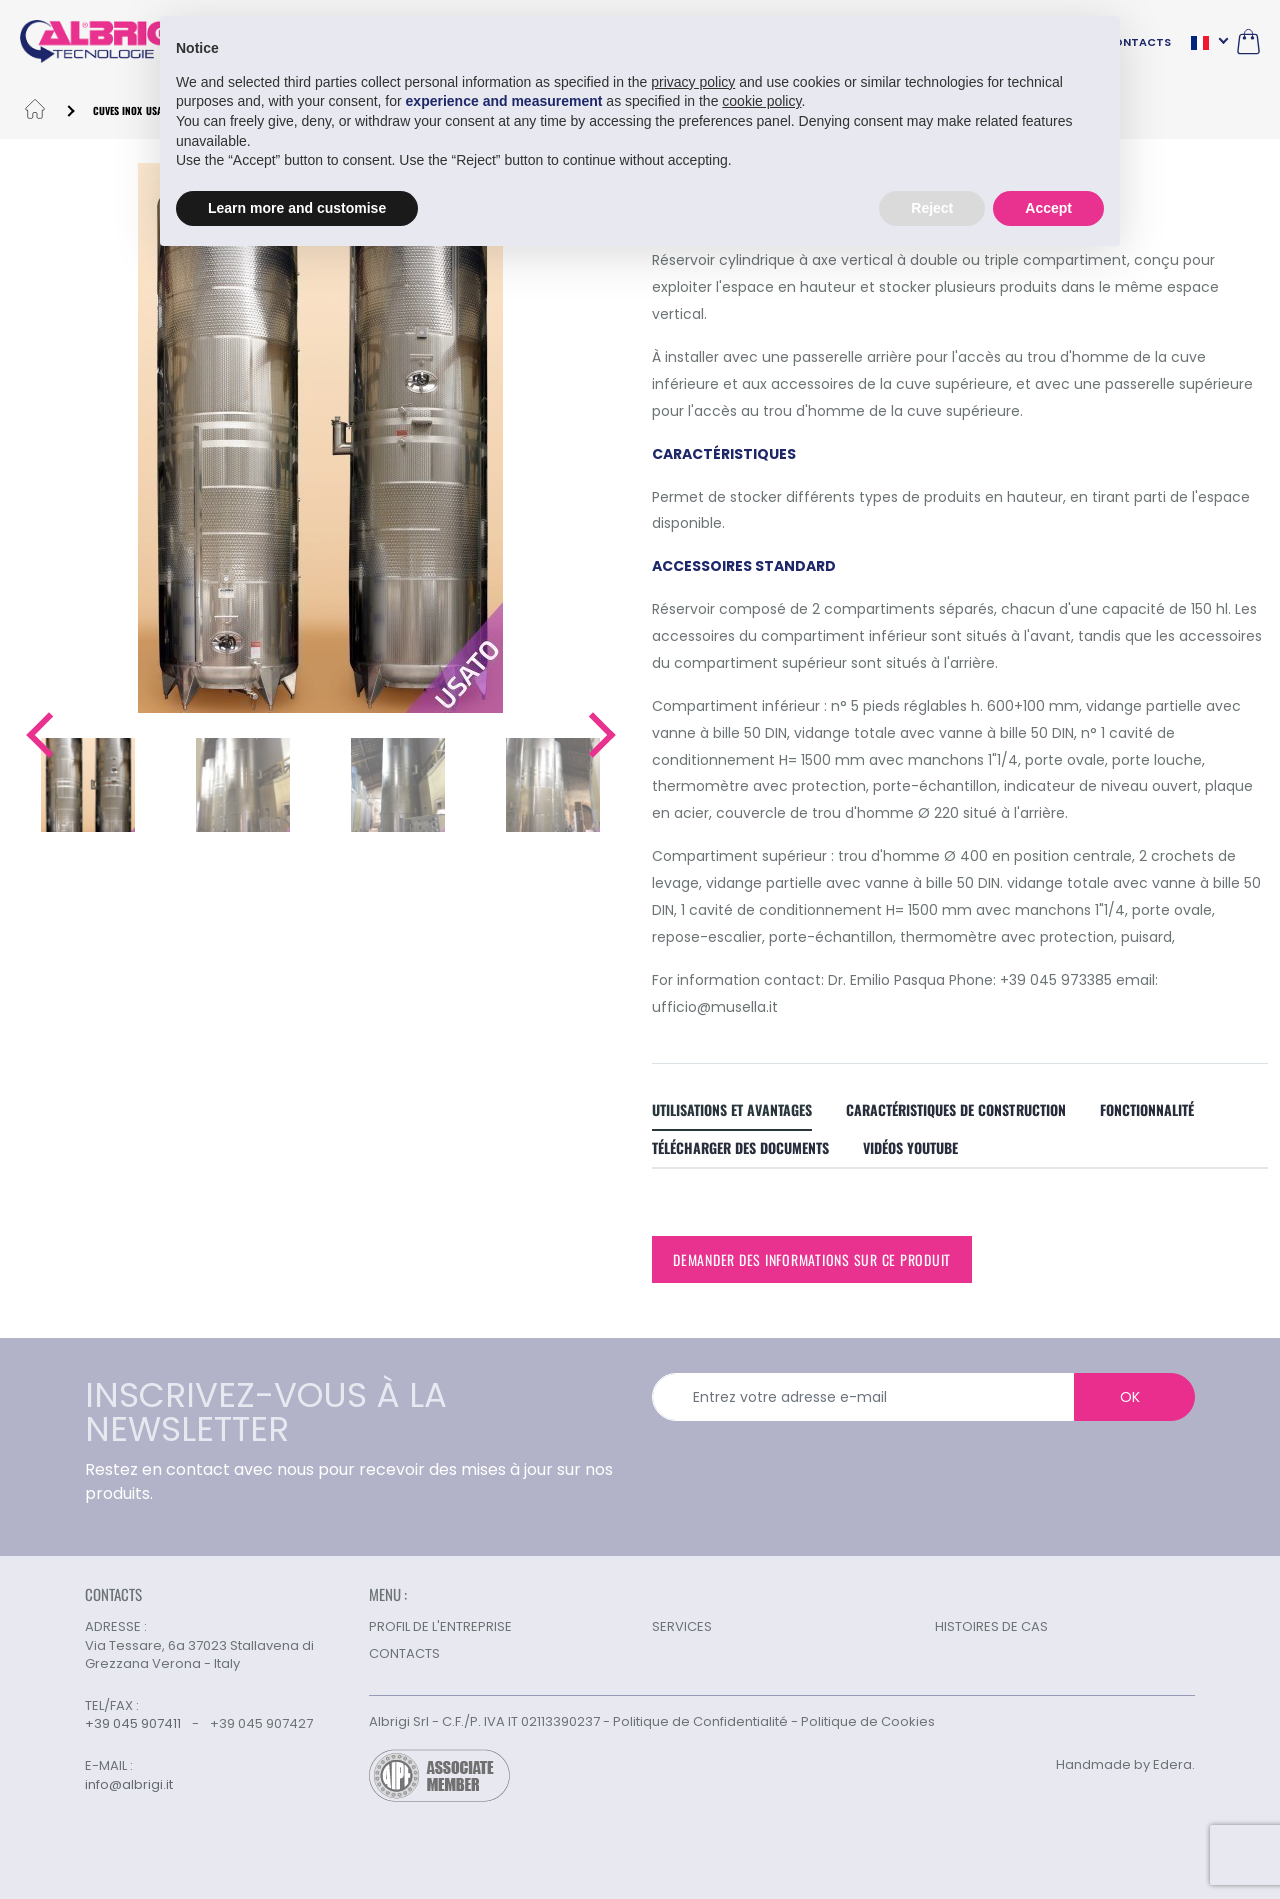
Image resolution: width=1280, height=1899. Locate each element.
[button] (38, 735)
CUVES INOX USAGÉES (137, 110)
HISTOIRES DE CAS (991, 1626)
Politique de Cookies (868, 1721)
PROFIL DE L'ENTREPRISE (440, 1626)
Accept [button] (1048, 207)
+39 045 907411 (133, 1723)
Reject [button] (932, 207)
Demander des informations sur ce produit (812, 1259)
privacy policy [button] (693, 81)
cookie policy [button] (761, 101)
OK (1130, 1397)
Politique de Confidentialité (700, 1721)
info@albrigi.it (129, 1785)
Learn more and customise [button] (297, 207)
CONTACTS (1137, 42)
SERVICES (682, 1626)
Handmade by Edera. (1125, 1764)
